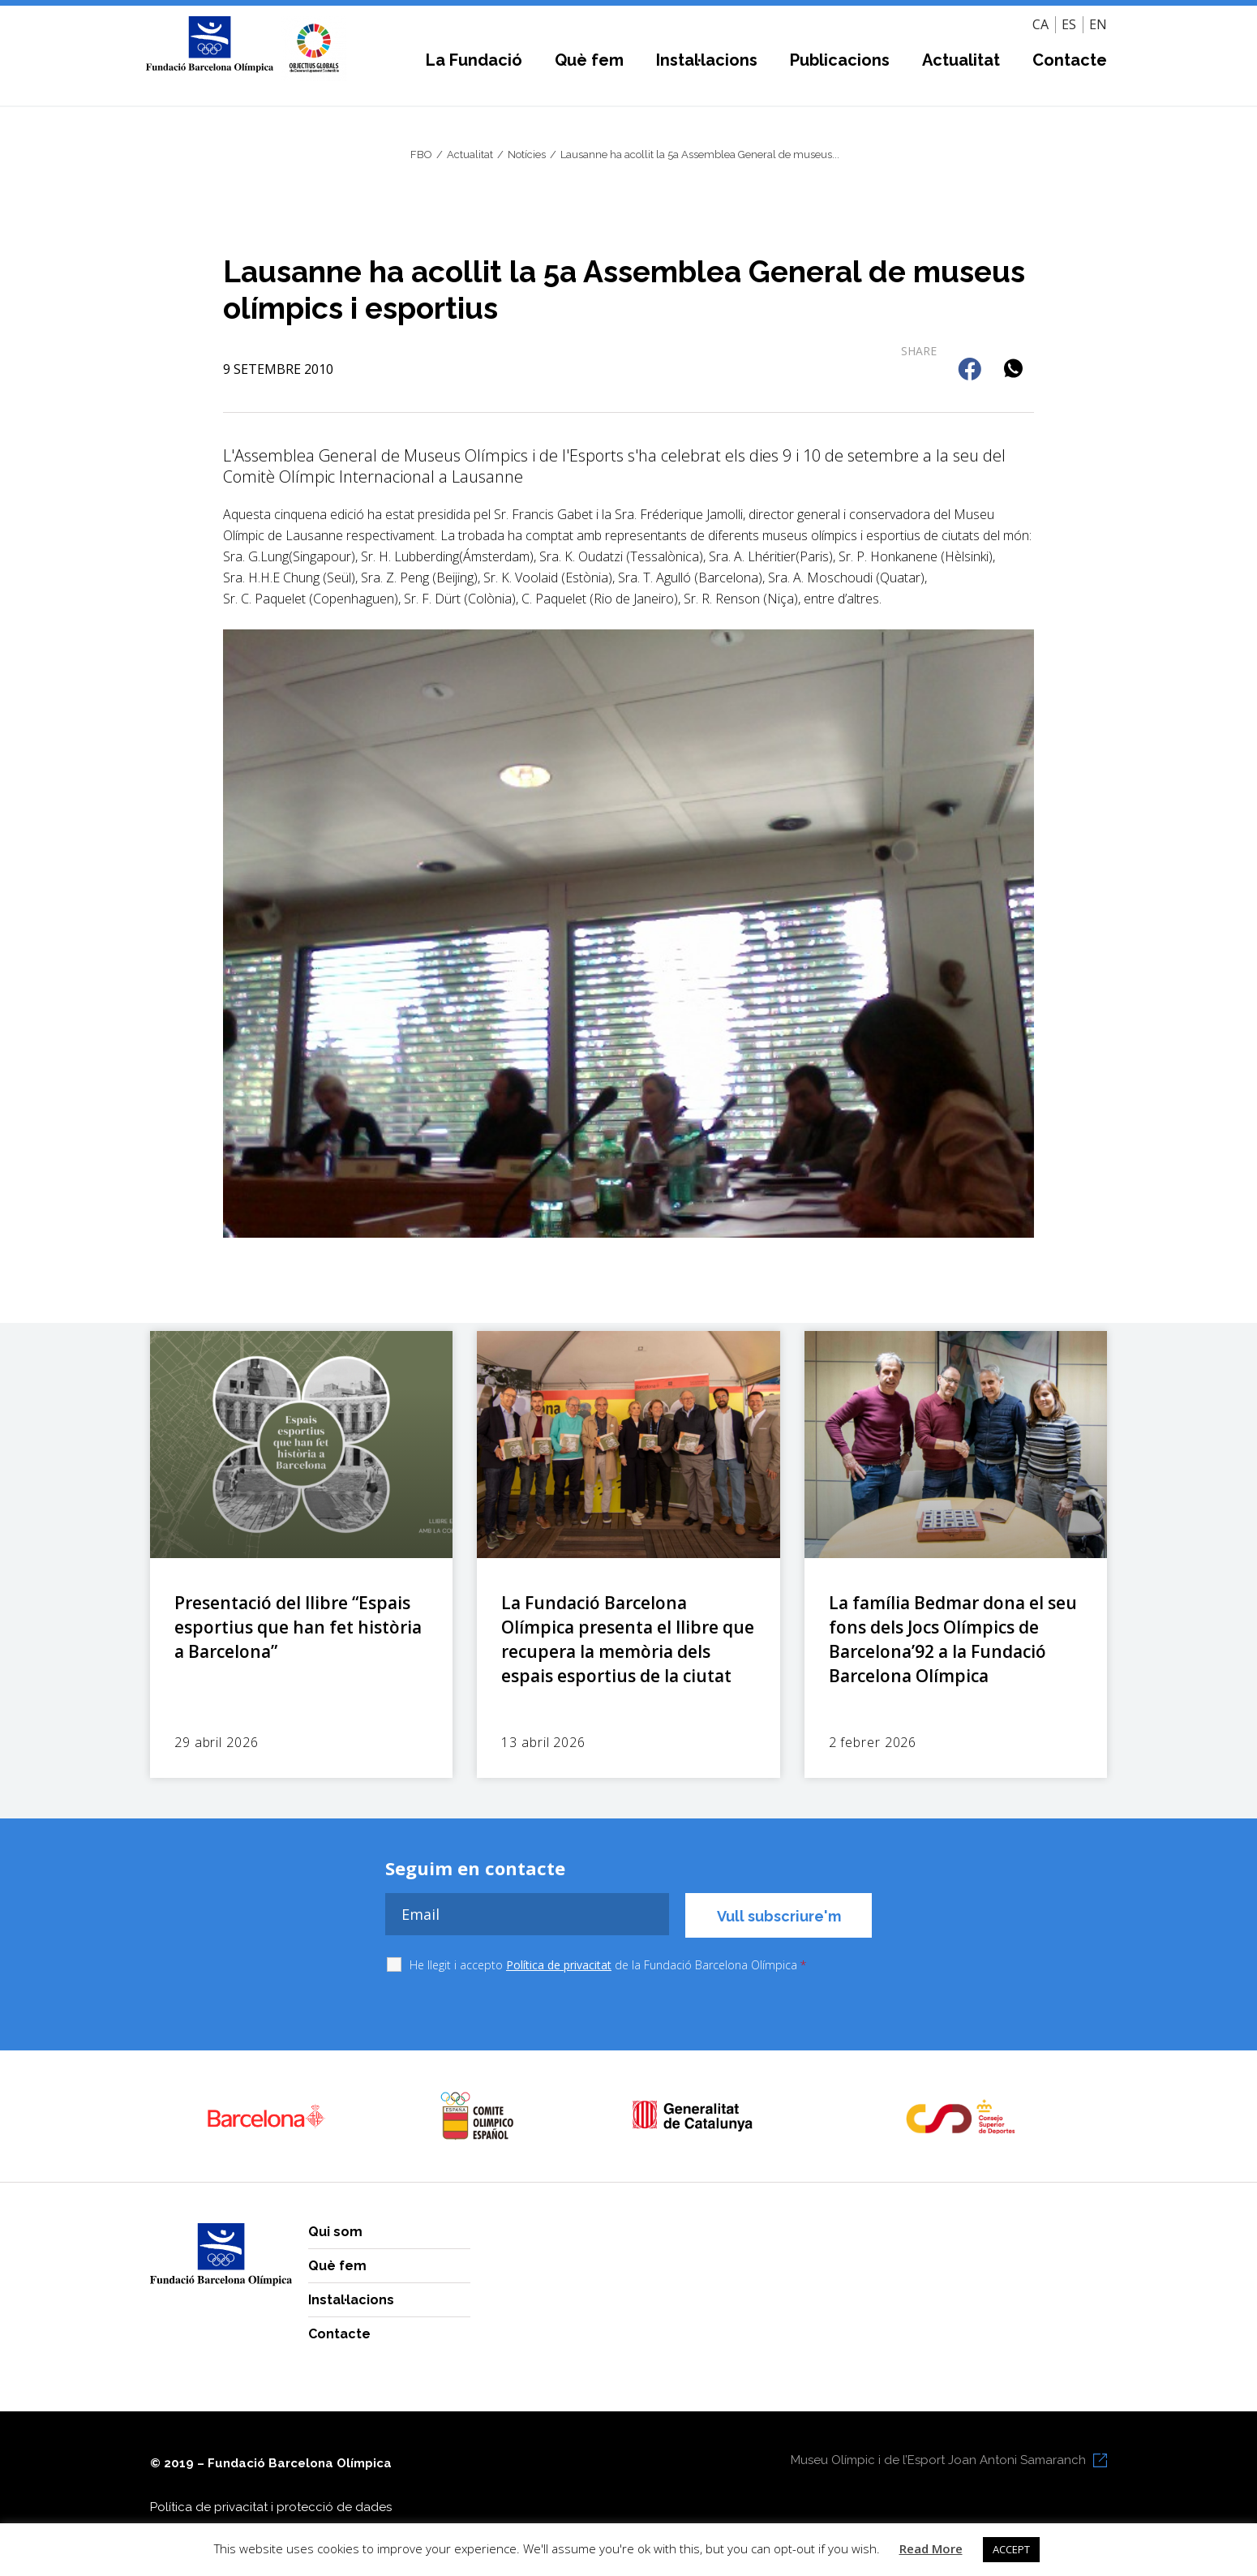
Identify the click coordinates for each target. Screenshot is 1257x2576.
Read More (931, 2548)
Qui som (335, 2231)
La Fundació (474, 60)
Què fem (589, 60)
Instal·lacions (706, 60)
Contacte (1069, 60)
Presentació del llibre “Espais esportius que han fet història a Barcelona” (298, 1627)
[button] (971, 370)
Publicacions (840, 60)
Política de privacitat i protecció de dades (271, 2507)
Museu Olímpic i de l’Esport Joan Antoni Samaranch (938, 2460)
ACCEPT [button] (1011, 2549)
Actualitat (961, 60)
